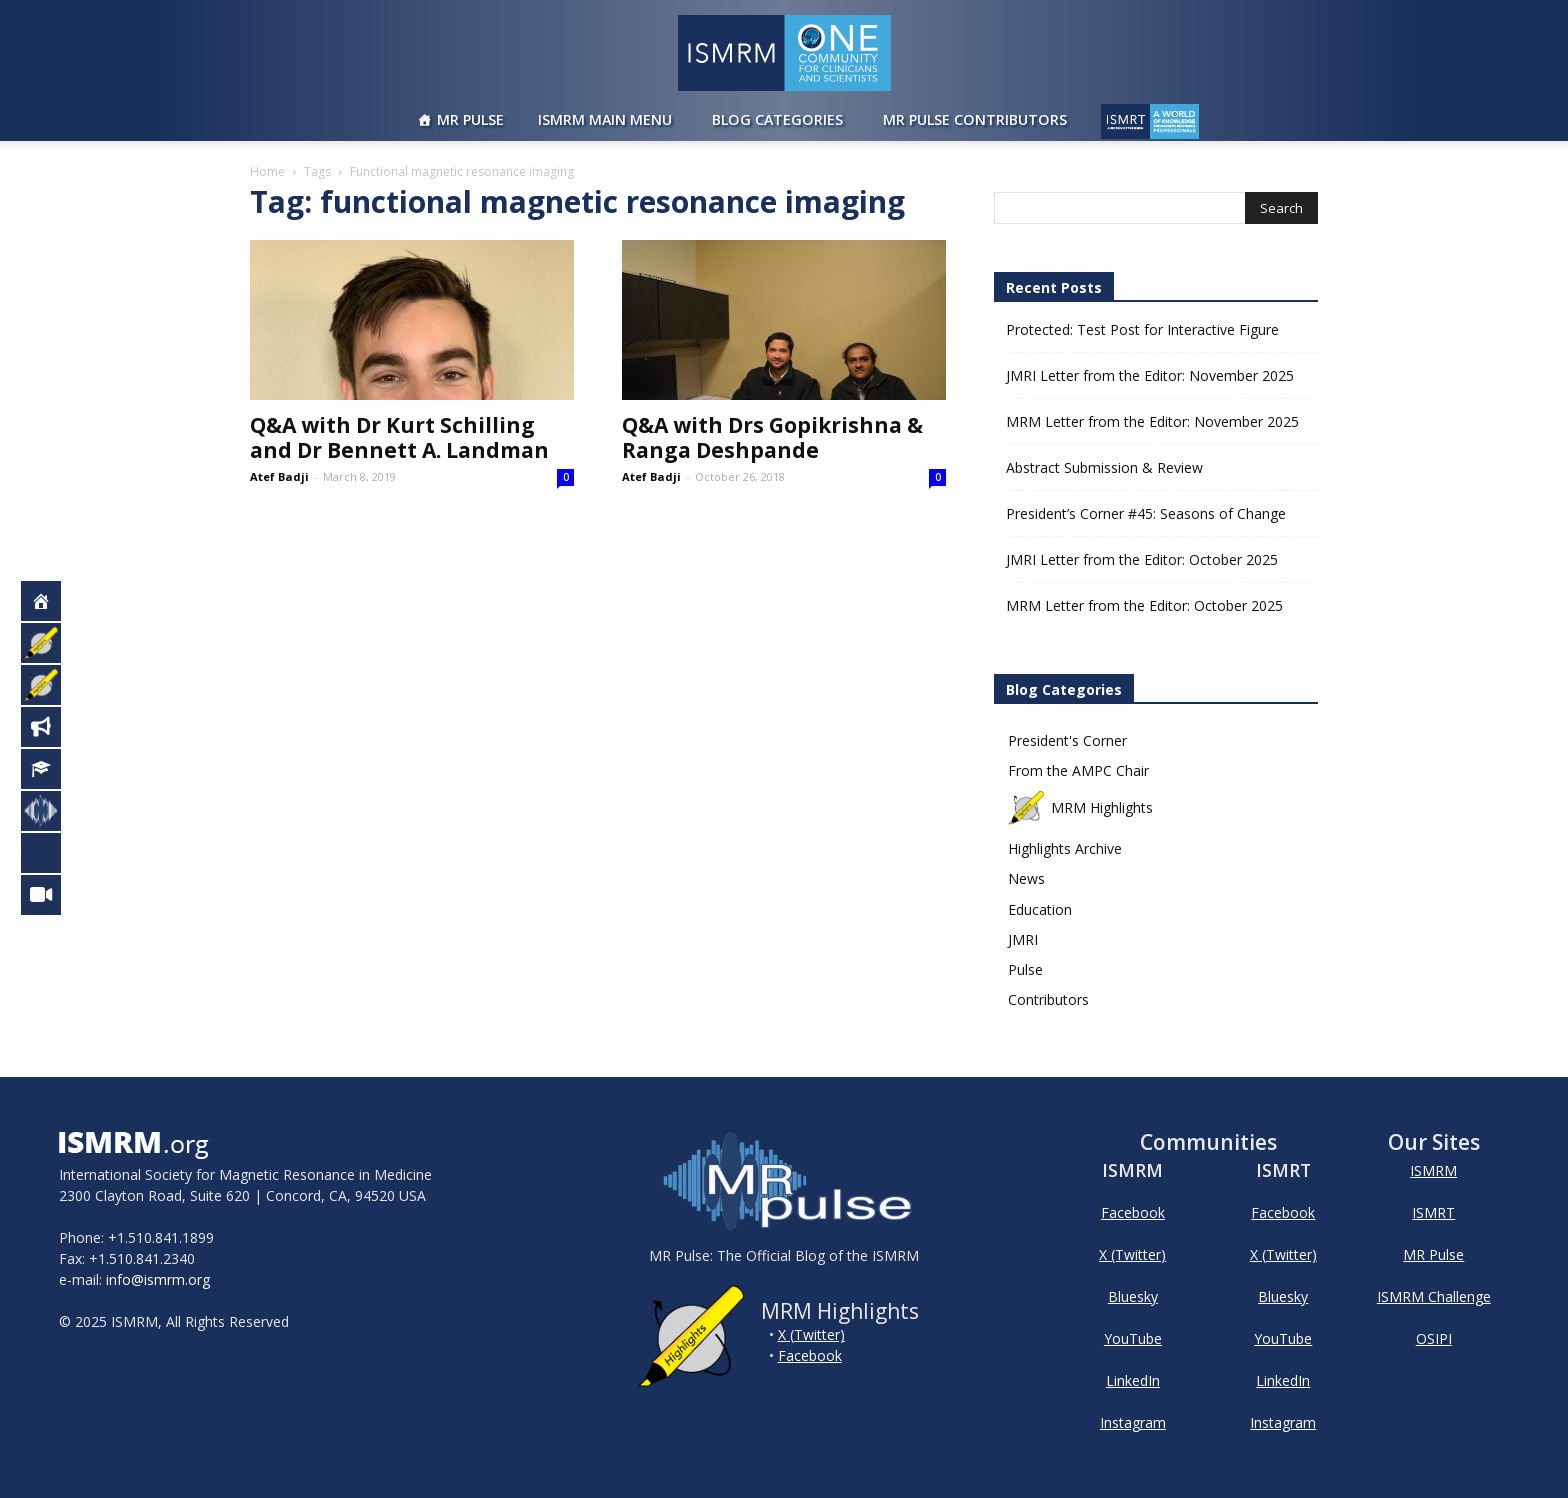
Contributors (1048, 999)
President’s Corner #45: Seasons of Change (1146, 513)
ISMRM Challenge (1434, 1296)
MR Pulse (470, 119)
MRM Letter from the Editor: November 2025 (1152, 421)
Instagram (1133, 1422)
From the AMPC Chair (1078, 770)
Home (267, 171)
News (1026, 878)
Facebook (810, 1355)
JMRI (1023, 939)
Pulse (1025, 969)
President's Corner (1067, 740)
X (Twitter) (811, 1334)
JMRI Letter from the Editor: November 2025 (1150, 375)
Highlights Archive (1065, 848)
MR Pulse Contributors (975, 119)
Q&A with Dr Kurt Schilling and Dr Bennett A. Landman (399, 437)
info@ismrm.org (158, 1279)
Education (1040, 909)
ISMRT (1433, 1212)
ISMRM (1433, 1170)
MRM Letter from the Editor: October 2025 (1144, 605)
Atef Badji (279, 476)
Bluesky (1133, 1296)
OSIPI (1434, 1338)
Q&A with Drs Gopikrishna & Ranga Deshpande (772, 437)
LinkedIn (1133, 1380)
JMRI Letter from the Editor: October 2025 (1142, 559)
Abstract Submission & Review (1104, 467)
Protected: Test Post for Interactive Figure (1142, 329)
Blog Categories (777, 119)
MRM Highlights (1080, 807)
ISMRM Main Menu (605, 119)
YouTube (1133, 1338)
